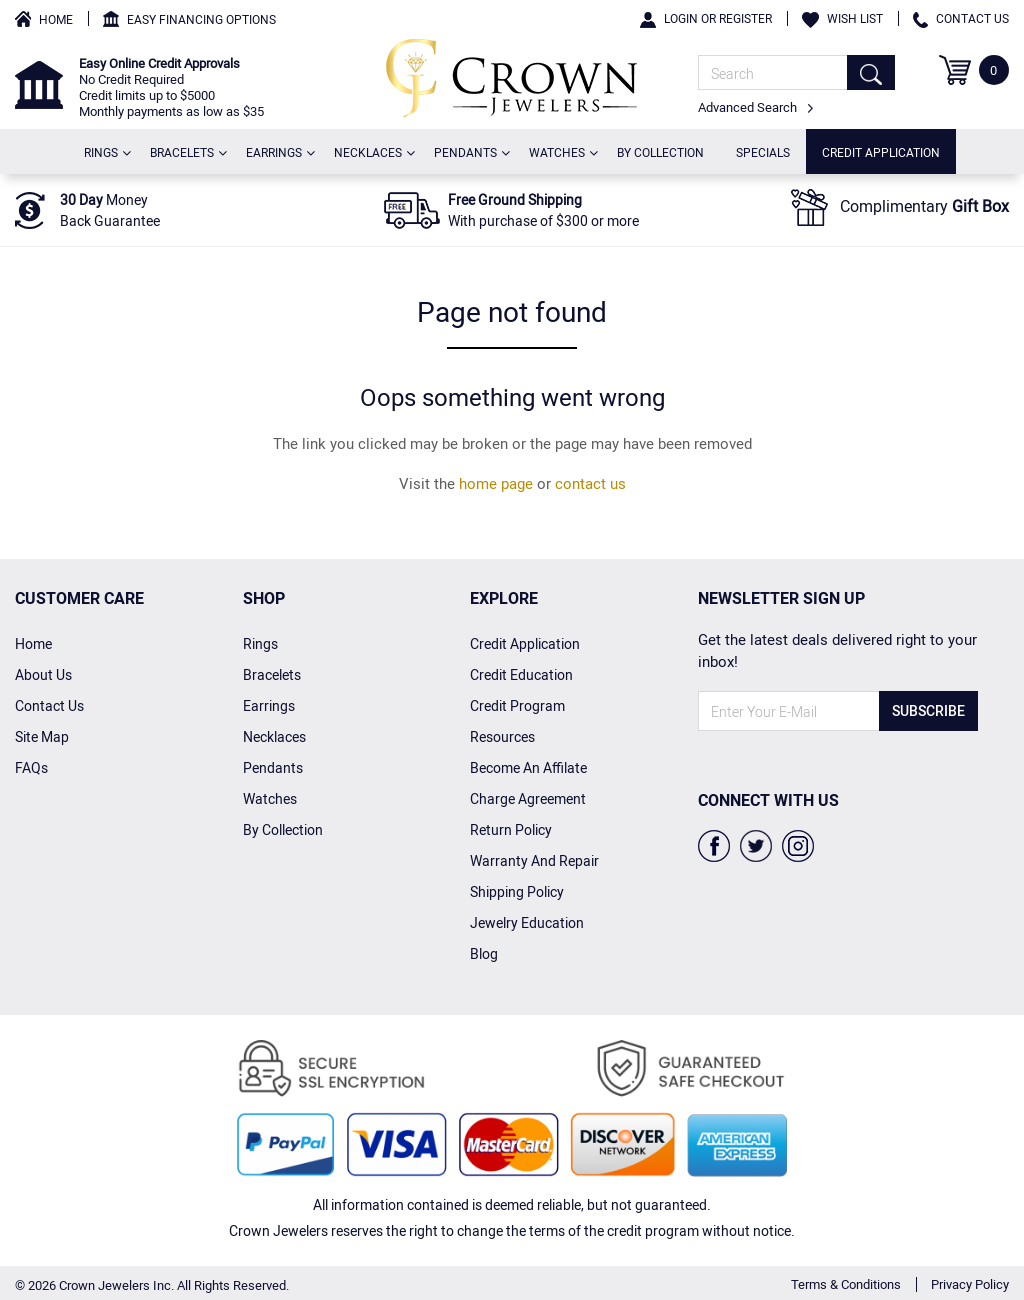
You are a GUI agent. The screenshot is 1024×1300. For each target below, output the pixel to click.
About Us (43, 674)
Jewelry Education (527, 922)
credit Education (521, 674)
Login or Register (706, 18)
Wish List (842, 18)
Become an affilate (528, 767)
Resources (502, 736)
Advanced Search (755, 107)
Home (56, 19)
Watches (561, 151)
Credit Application (881, 152)
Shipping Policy (517, 891)
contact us (590, 483)
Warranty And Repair (534, 860)
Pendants (469, 151)
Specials (763, 152)
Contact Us (961, 18)
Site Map (42, 736)
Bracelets (186, 151)
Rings (105, 151)
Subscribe (928, 710)
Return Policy (511, 829)
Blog (484, 953)
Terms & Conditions (846, 1284)
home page (496, 483)
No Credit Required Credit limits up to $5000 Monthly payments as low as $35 (171, 87)
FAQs (31, 767)
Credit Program (517, 705)
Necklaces (372, 151)
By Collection (660, 152)
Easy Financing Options (201, 19)
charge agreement (528, 798)
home (33, 643)
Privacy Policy (970, 1284)
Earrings (278, 151)
